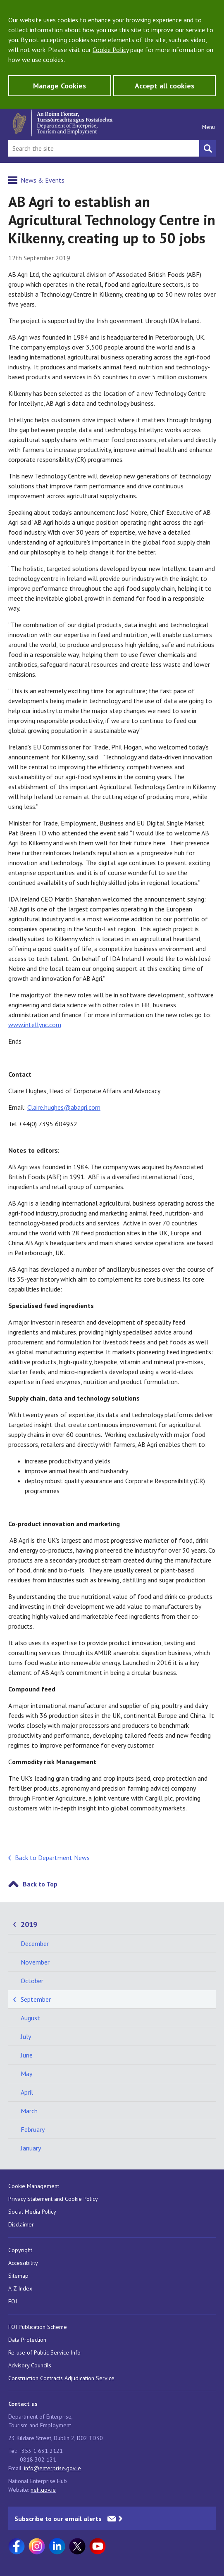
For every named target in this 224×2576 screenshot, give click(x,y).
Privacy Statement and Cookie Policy (53, 2199)
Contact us (23, 2403)
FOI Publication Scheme (37, 2327)
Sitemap (18, 2275)
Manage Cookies (59, 85)
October (32, 1981)
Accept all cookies (164, 85)
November (35, 1962)
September (36, 1999)
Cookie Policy (111, 49)
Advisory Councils (29, 2365)
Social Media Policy (32, 2211)
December (35, 1943)
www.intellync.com (34, 1024)
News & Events (42, 180)
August (30, 2018)
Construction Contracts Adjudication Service (61, 2378)
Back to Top (40, 1884)
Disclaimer (21, 2224)
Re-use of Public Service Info (44, 2352)
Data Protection (27, 2339)
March (29, 2111)
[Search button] (207, 148)
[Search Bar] (103, 148)
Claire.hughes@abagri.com (63, 1107)
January (31, 2148)
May (26, 2073)
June (27, 2055)
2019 (29, 1924)
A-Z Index (20, 2288)
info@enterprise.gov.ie (52, 2468)
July (26, 2036)
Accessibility (23, 2263)
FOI (12, 2301)
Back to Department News (52, 1857)
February (33, 2129)
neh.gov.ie (43, 2489)
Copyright (20, 2250)
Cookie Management (33, 2186)
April (27, 2092)
